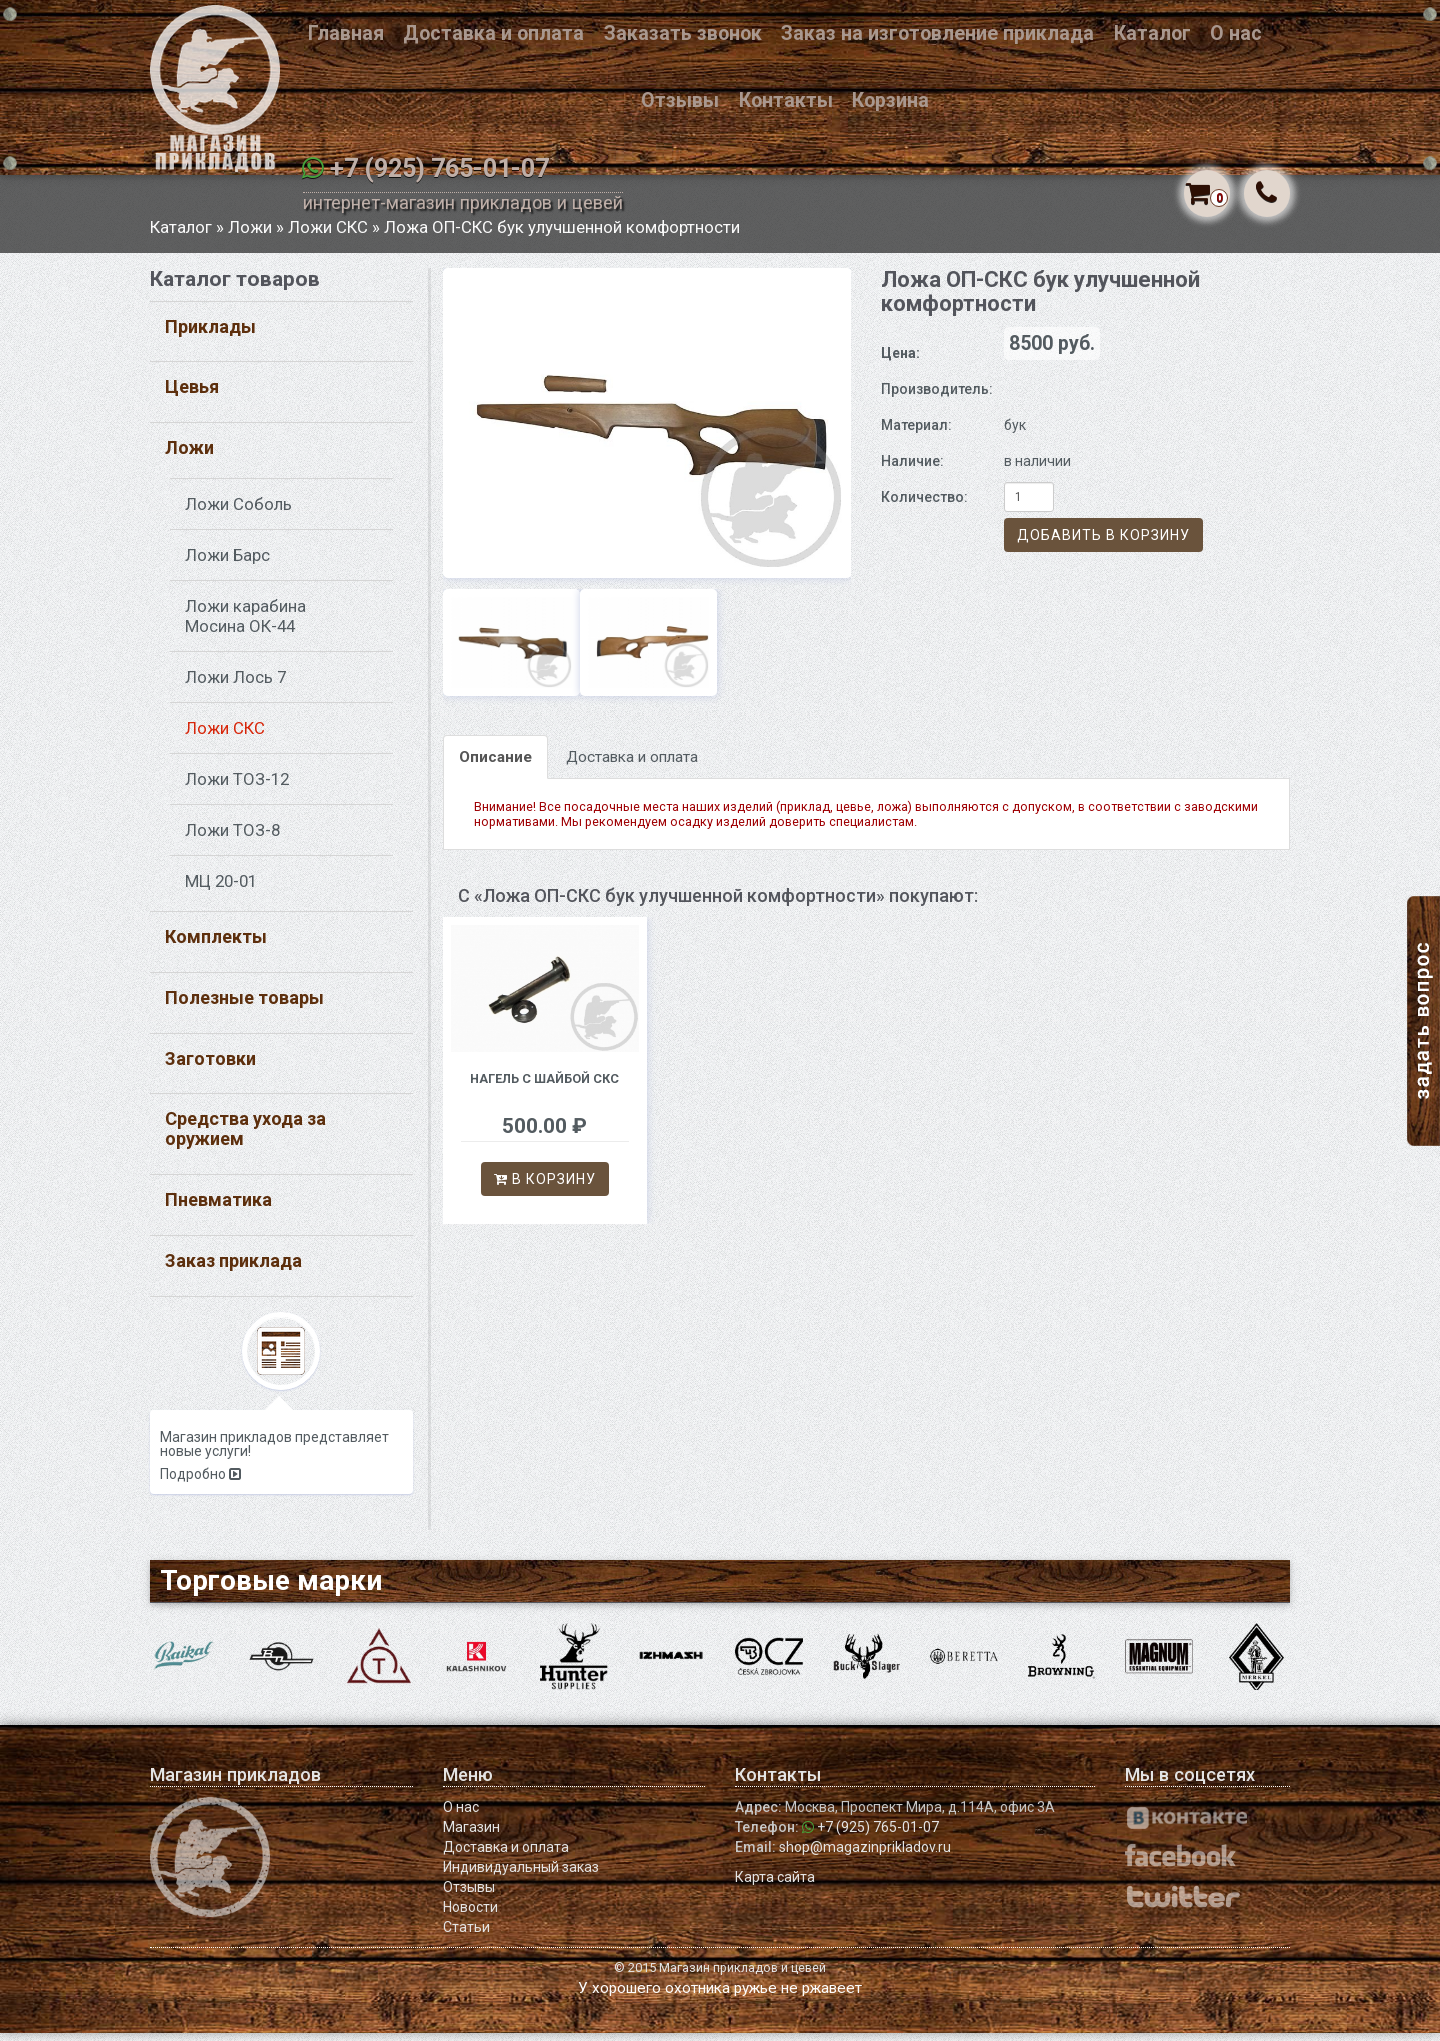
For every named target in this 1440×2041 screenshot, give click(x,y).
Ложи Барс (227, 564)
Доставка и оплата (493, 33)
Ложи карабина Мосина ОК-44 (245, 625)
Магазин (471, 1835)
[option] (647, 431)
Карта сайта (775, 1885)
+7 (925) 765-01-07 (439, 168)
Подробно (200, 1483)
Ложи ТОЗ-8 (232, 839)
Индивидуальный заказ (521, 1875)
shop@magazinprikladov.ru (865, 1855)
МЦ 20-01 (221, 890)
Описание (495, 766)
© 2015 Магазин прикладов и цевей (720, 1975)
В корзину (545, 1187)
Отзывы (680, 100)
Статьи (466, 1935)
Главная (346, 33)
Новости (470, 1915)
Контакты (786, 100)
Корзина (890, 100)
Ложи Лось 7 (235, 686)
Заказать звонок (683, 33)
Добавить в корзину (1103, 544)
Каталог (1152, 33)
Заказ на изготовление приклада (937, 33)
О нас (1236, 33)
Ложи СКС (328, 235)
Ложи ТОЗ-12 (237, 788)
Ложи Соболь (238, 513)
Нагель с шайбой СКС (544, 1086)
